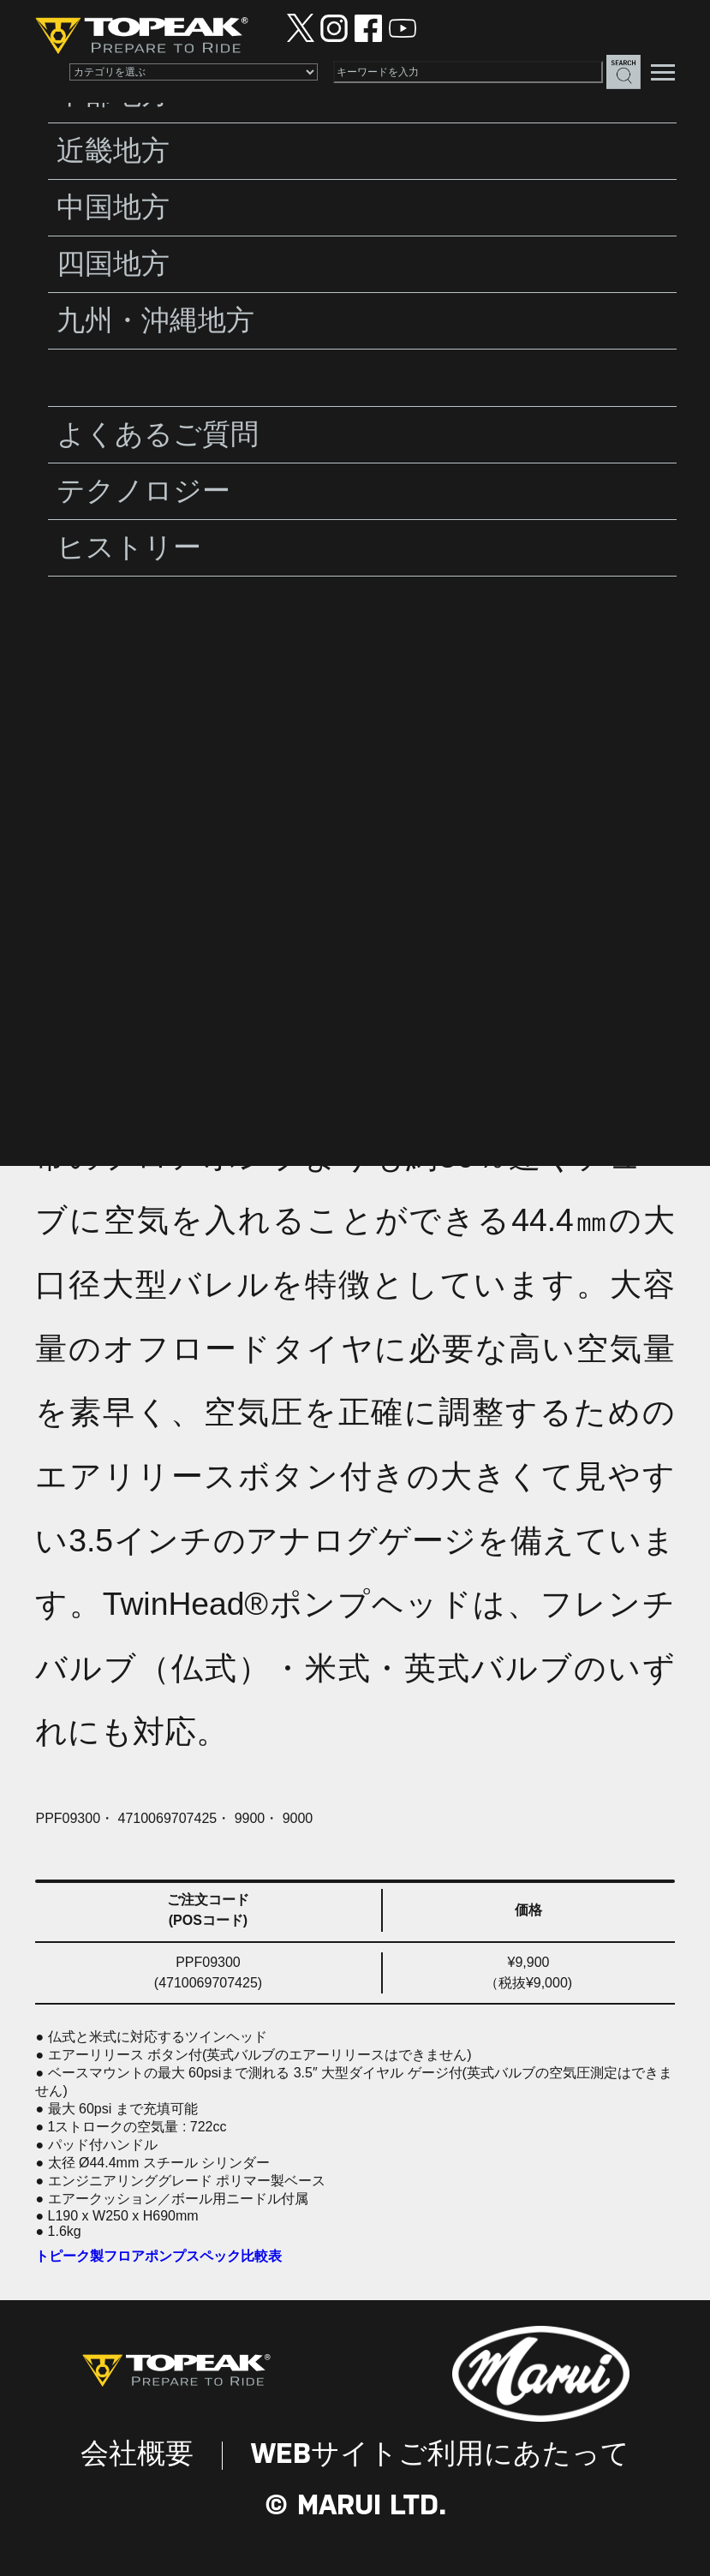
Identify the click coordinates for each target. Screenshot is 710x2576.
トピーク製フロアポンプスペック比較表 (158, 2256)
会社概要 (137, 2455)
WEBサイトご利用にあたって (440, 2455)
